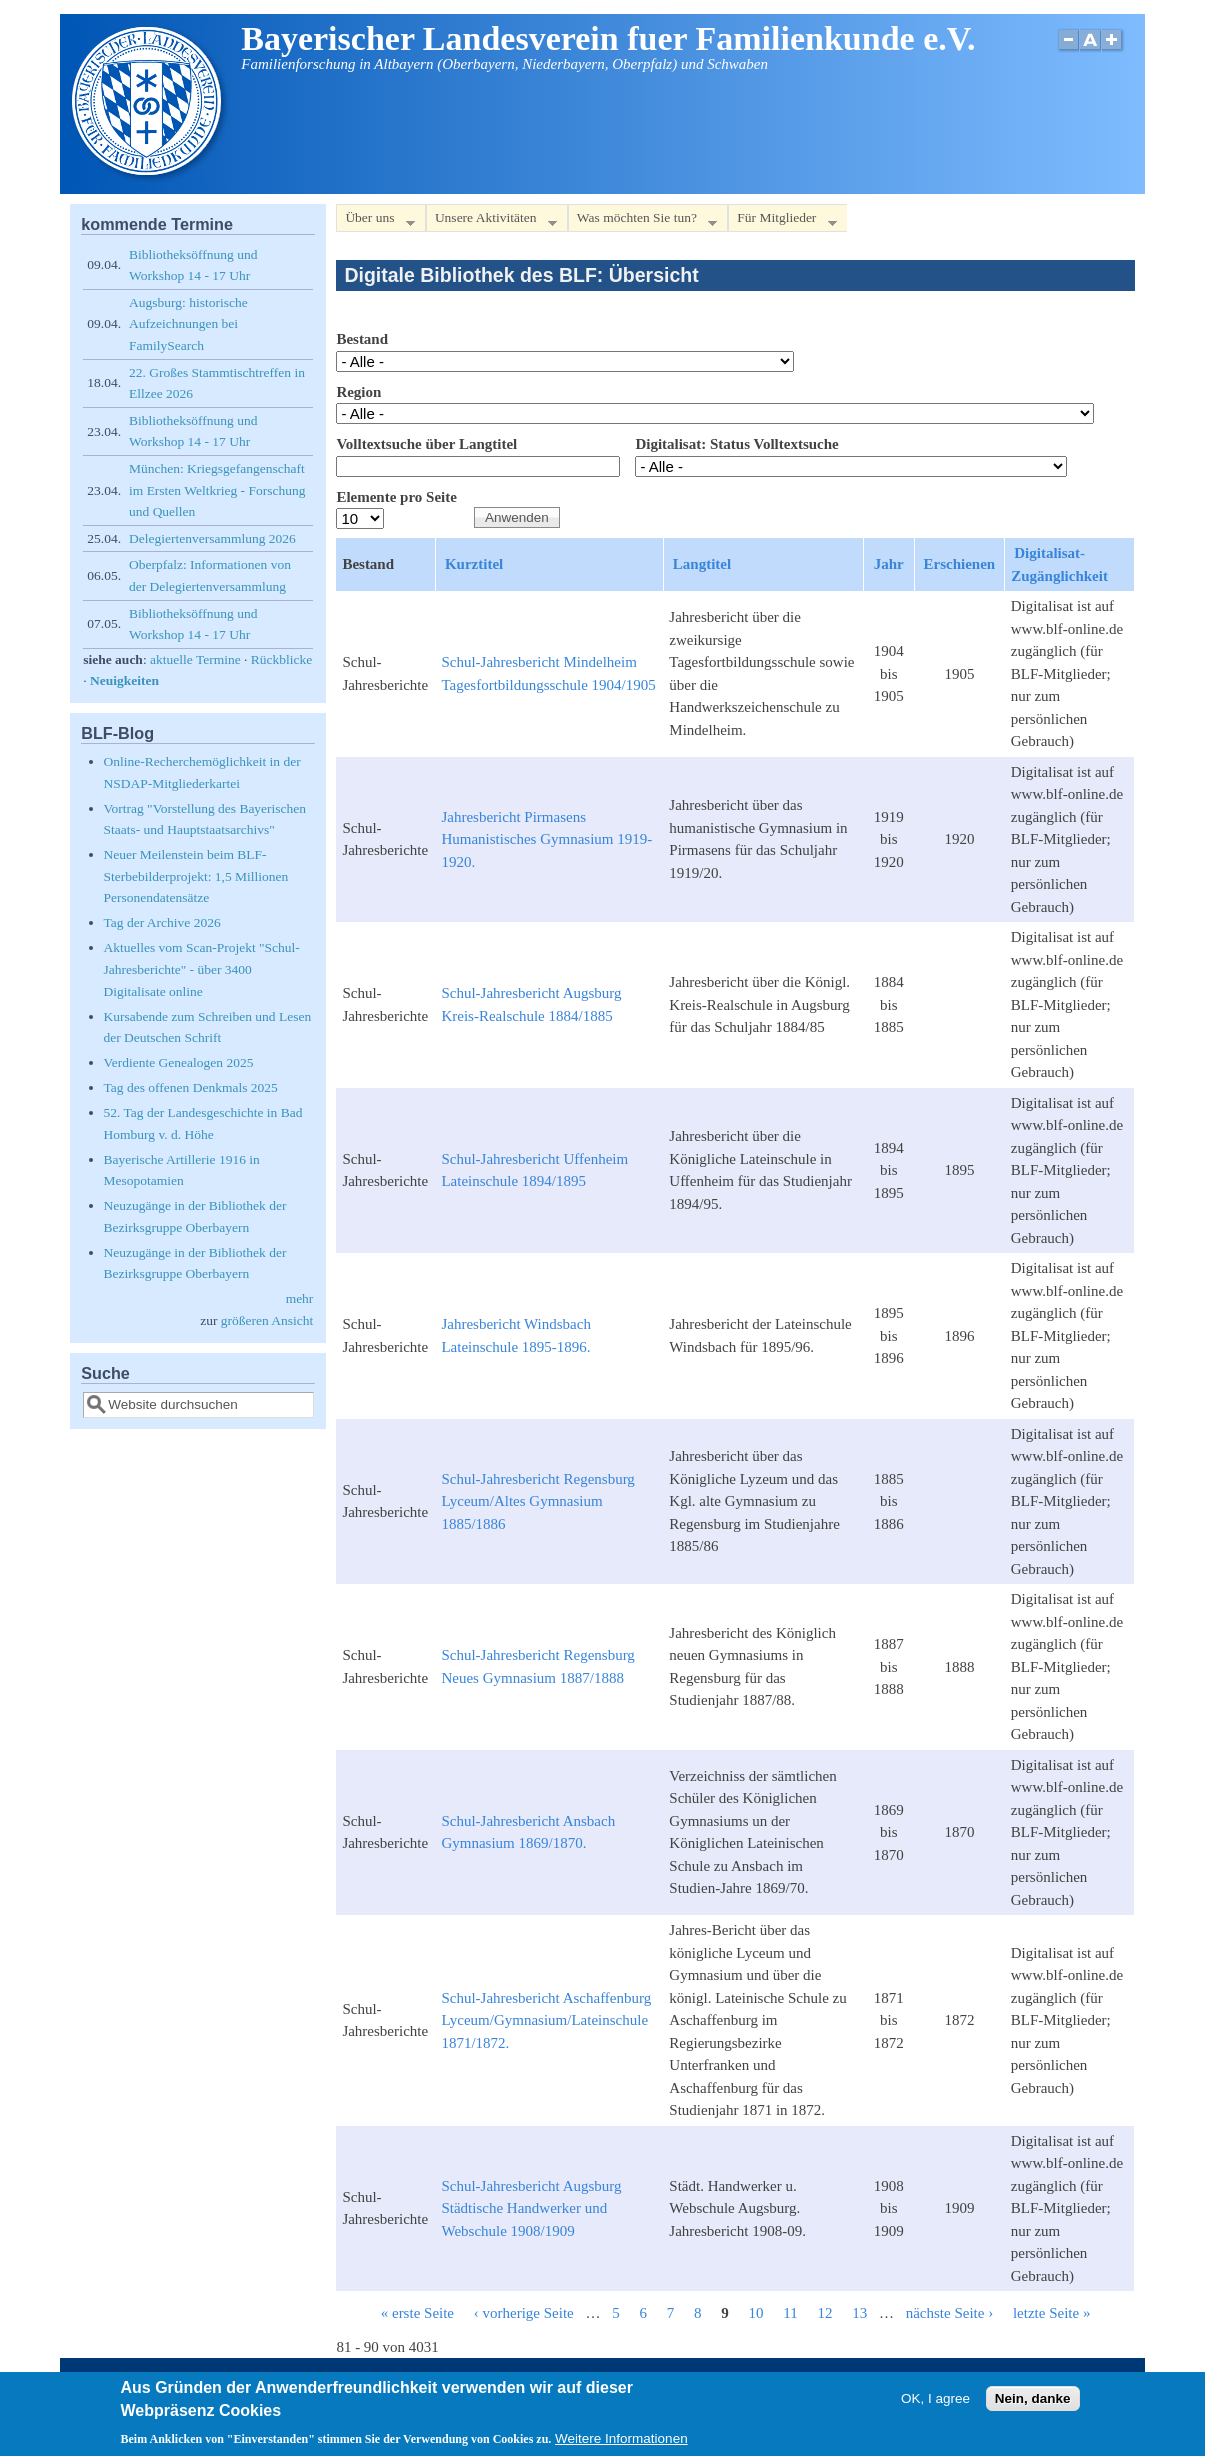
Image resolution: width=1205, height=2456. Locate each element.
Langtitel (702, 564)
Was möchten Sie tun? (642, 221)
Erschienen (960, 564)
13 (859, 2313)
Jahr (889, 564)
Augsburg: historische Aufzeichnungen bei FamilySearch (188, 324)
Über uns (375, 221)
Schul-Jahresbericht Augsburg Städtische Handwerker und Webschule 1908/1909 (531, 2208)
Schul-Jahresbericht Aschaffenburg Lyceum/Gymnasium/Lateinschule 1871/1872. (546, 2020)
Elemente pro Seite (396, 497)
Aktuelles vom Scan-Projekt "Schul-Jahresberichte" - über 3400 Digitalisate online (202, 969)
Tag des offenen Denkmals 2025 (191, 1087)
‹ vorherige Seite (524, 2313)
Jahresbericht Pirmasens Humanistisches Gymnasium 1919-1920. (546, 839)
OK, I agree (935, 2402)
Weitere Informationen (621, 2442)
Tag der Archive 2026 (162, 922)
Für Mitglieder (782, 221)
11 (790, 2313)
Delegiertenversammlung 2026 (212, 538)
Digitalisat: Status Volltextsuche (736, 444)
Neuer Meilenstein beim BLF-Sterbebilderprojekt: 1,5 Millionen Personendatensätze (196, 876)
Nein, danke (1033, 2402)
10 (756, 2313)
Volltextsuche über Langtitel (426, 444)
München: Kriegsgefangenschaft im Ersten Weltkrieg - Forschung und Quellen (217, 490)
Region (358, 392)
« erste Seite (417, 2313)
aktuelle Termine (195, 659)
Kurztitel (474, 564)
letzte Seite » (1051, 2313)
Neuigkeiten (124, 680)
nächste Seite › (949, 2313)
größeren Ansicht (267, 1320)
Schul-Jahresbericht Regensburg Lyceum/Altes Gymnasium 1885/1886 (537, 1501)
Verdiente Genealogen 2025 (179, 1062)
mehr (300, 1298)
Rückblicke (281, 659)
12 (824, 2313)
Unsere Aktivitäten (491, 221)
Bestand (362, 339)
